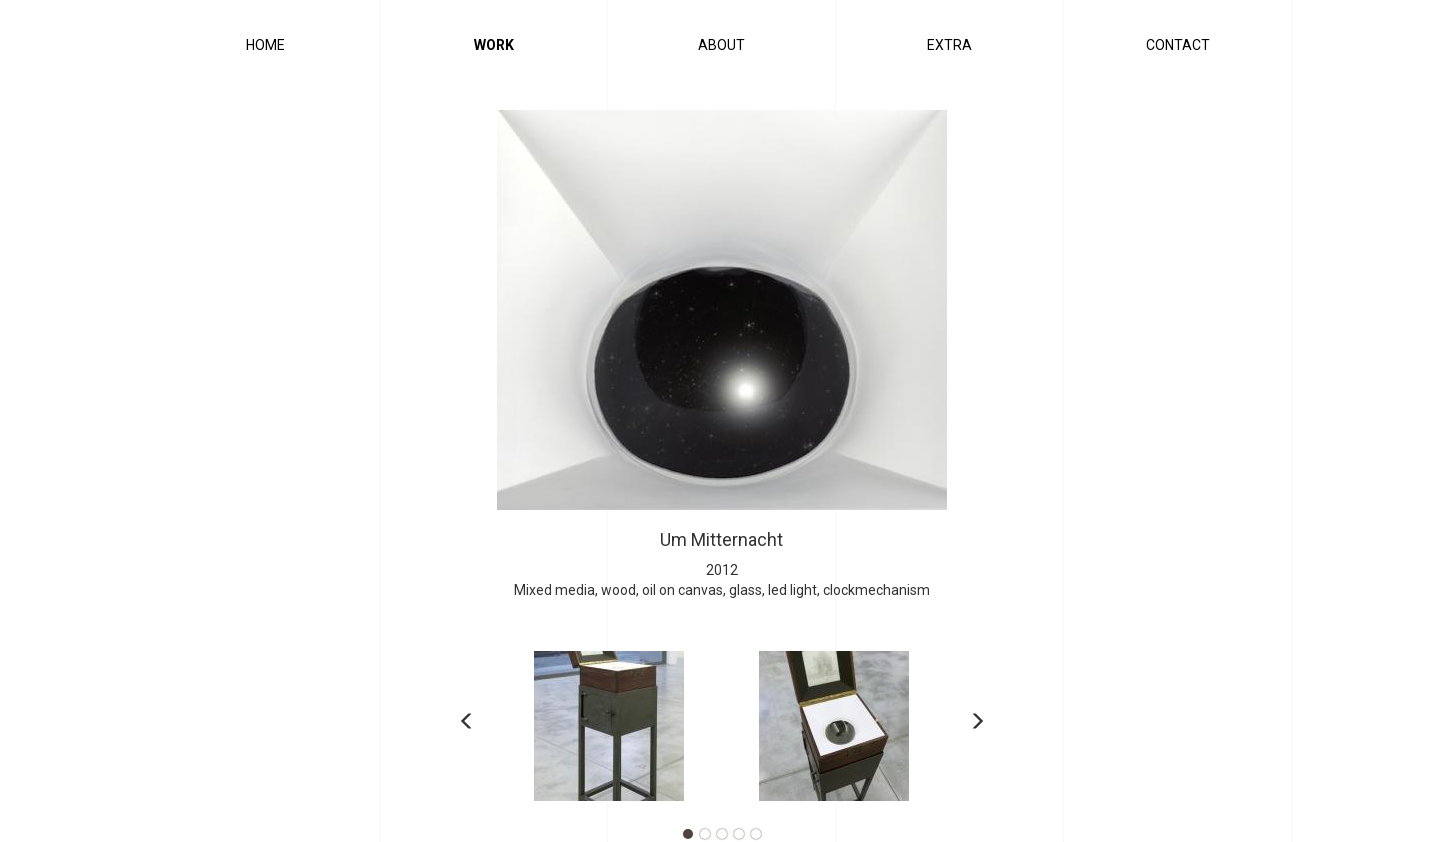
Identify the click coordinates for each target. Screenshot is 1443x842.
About (721, 45)
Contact (1178, 45)
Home (265, 45)
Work (494, 45)
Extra (949, 45)
